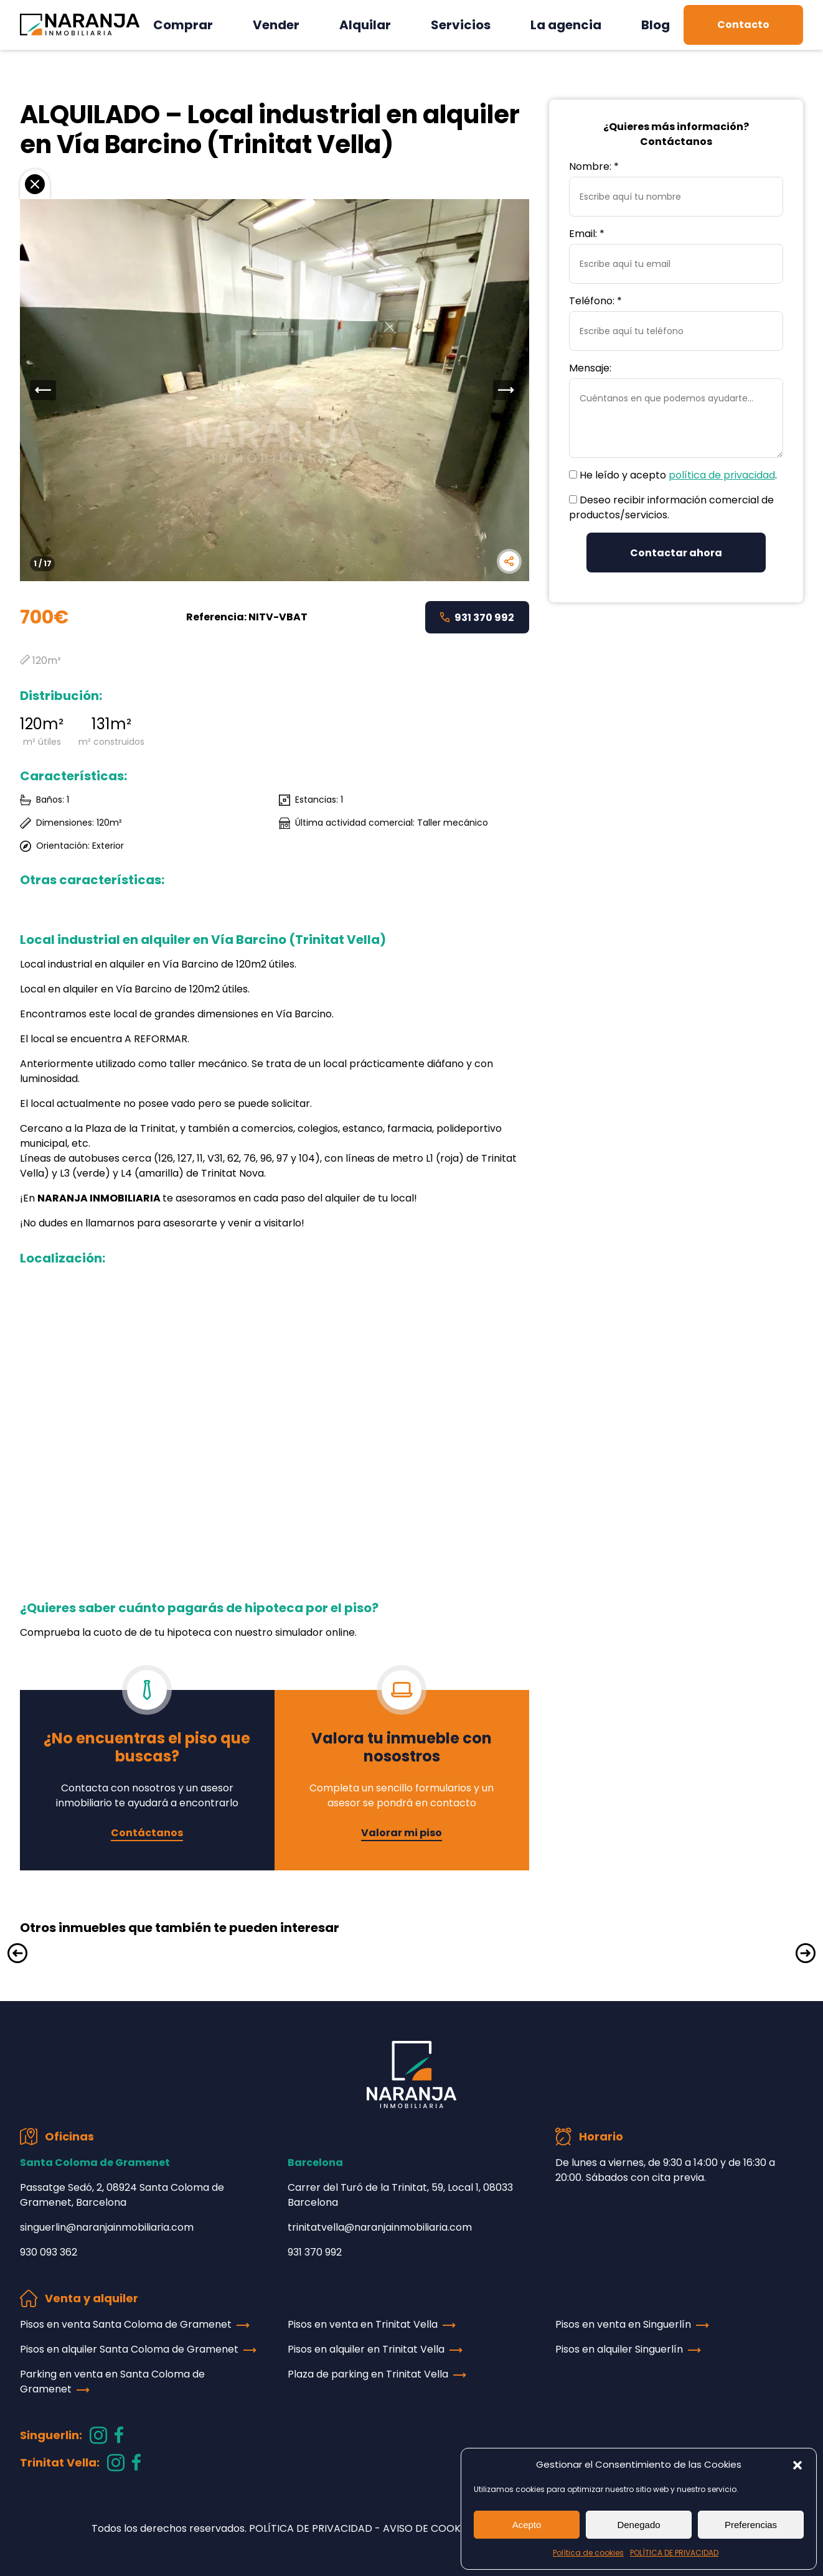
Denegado (638, 2524)
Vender (276, 25)
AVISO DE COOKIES (428, 2528)
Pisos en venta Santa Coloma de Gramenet (126, 2324)
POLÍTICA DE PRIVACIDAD (674, 2552)
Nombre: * (594, 166)
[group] (274, 390)
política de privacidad (722, 475)
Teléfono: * (595, 301)
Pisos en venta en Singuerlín (623, 2324)
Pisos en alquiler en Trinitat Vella (366, 2349)
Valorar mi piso (401, 1833)
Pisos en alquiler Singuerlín (619, 2349)
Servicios (461, 25)
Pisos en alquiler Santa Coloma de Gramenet (129, 2349)
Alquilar (365, 25)
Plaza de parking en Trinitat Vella (368, 2374)
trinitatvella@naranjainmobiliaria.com (380, 2227)
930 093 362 (48, 2252)
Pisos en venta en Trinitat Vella (363, 2324)
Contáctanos (147, 1833)
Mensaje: (590, 368)
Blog (655, 25)
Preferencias (751, 2524)
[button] (797, 2464)
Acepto (527, 2524)
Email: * (586, 233)
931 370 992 (477, 617)
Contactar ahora (676, 553)
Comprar (183, 25)
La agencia (565, 25)
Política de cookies (588, 2552)
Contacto (743, 24)
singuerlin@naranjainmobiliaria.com (107, 2227)
